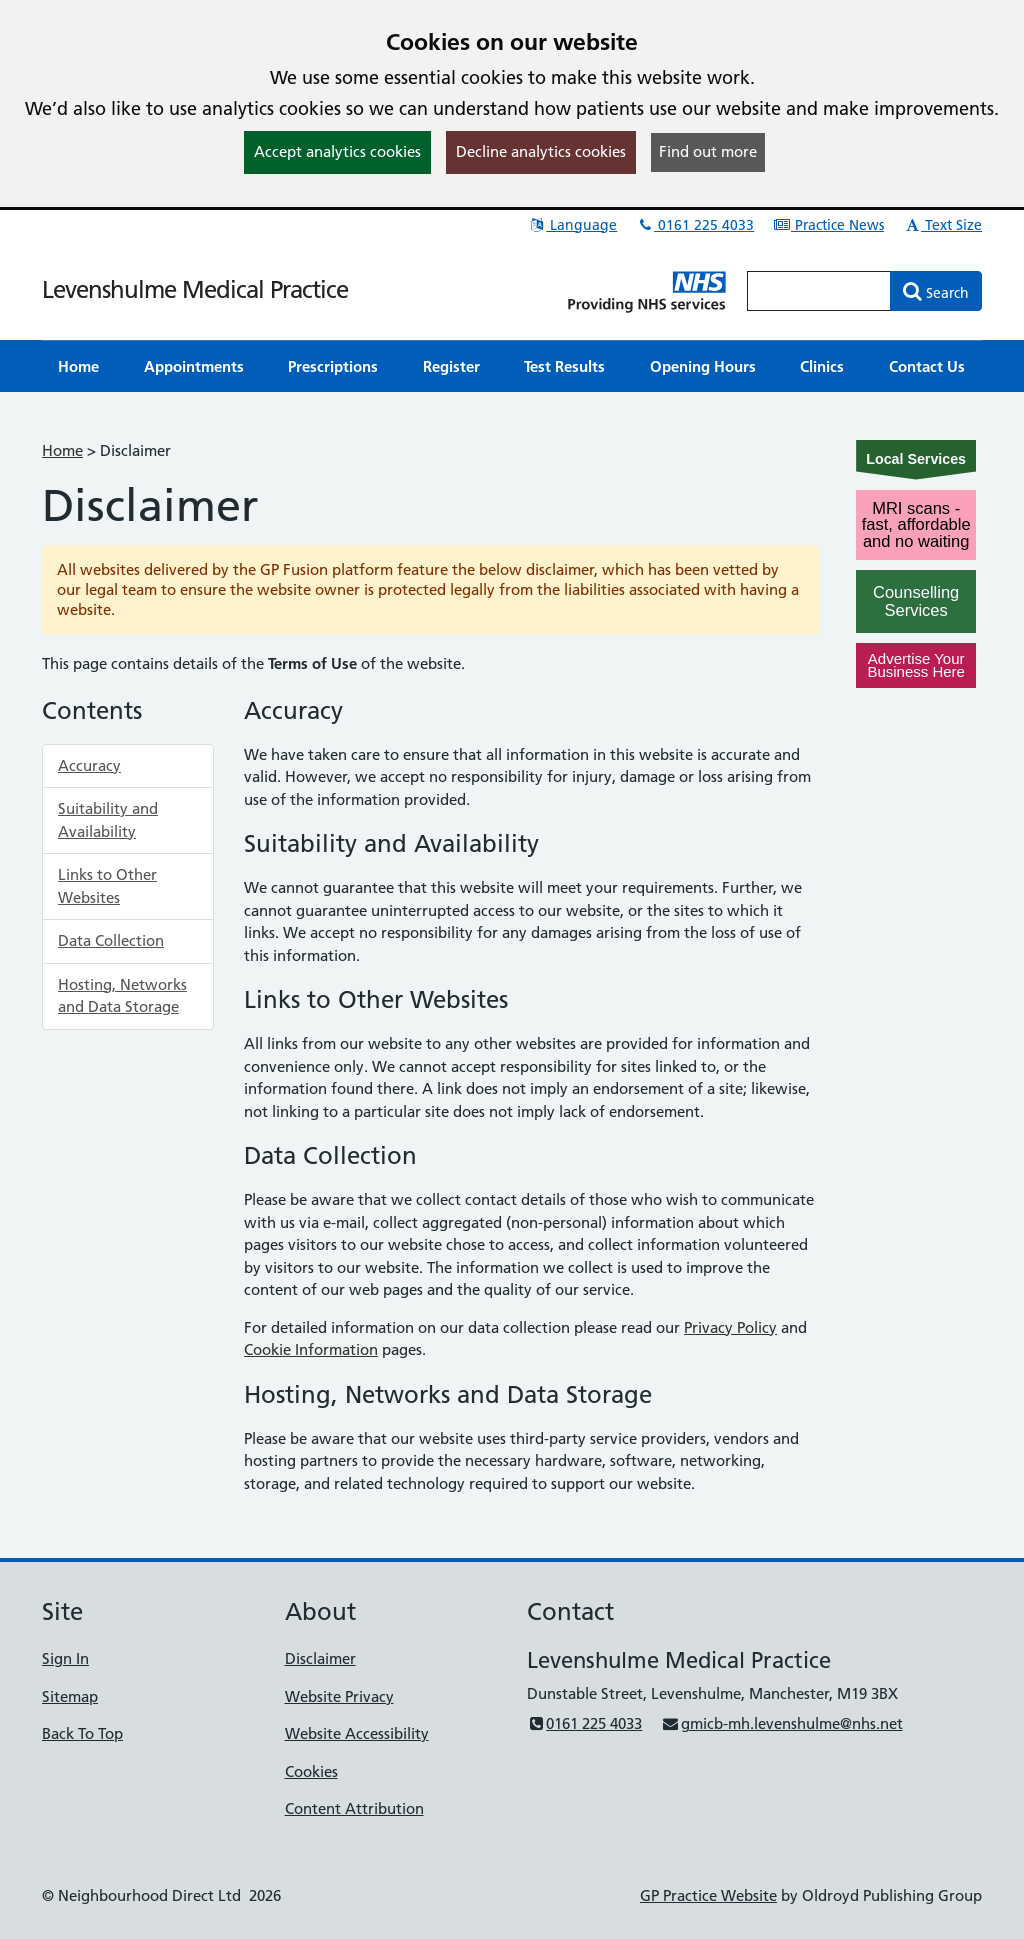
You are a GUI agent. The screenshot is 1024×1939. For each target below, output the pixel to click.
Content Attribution (354, 1808)
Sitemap (70, 1696)
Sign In (65, 1658)
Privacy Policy (730, 1327)
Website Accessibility (357, 1733)
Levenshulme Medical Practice (195, 289)
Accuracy (89, 765)
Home (62, 450)
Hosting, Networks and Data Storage (122, 996)
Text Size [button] (942, 225)
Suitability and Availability (108, 820)
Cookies (311, 1771)
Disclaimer (320, 1658)
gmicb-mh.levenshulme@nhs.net (781, 1723)
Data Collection (111, 940)
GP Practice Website (708, 1895)
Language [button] (572, 225)
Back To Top (82, 1733)
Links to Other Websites (107, 886)
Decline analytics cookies (541, 151)
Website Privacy (339, 1696)
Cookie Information (311, 1349)
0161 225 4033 (695, 225)
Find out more (708, 151)
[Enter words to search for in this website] (819, 291)
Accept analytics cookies (337, 151)
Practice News (828, 225)
